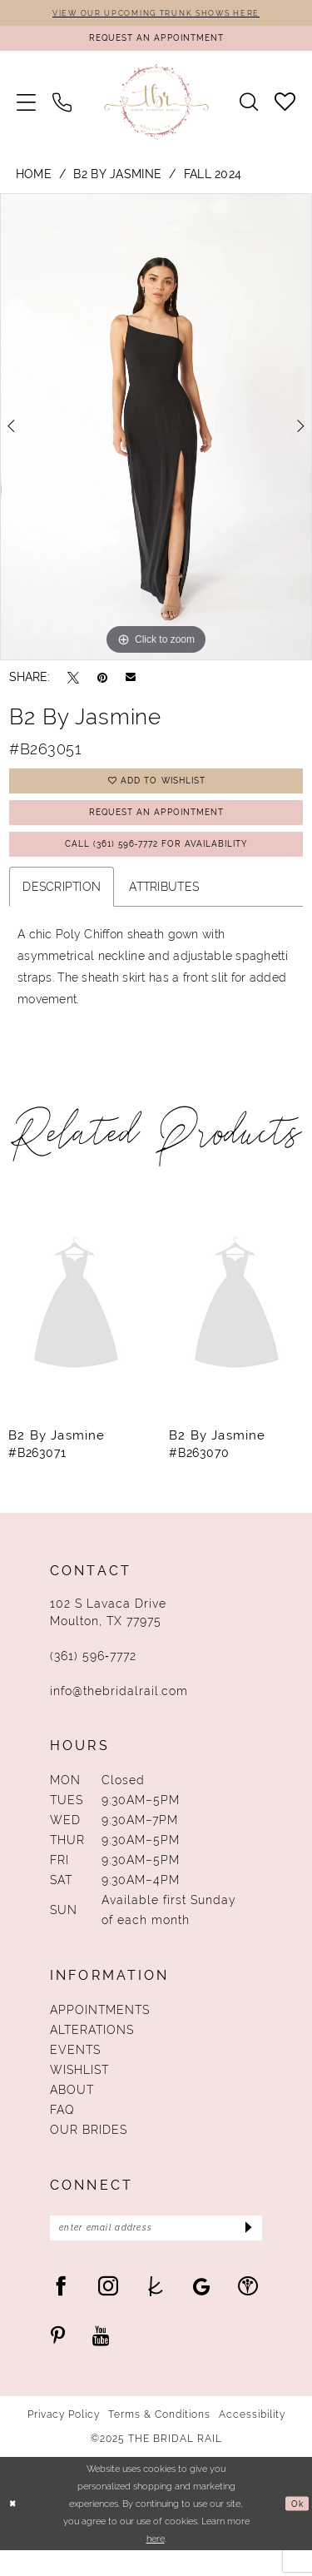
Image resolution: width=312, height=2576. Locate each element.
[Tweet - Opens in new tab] (73, 683)
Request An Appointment (157, 826)
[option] (156, 432)
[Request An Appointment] (156, 42)
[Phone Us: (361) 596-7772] (62, 107)
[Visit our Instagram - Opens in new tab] (108, 2311)
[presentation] (76, 1326)
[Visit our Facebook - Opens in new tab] (61, 2311)
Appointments (100, 2030)
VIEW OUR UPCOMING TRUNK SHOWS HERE (156, 13)
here (155, 2563)
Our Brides (88, 2150)
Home (34, 179)
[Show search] (248, 108)
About (72, 2110)
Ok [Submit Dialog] (296, 2529)
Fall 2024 (213, 179)
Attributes (164, 907)
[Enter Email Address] (156, 2251)
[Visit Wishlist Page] (285, 107)
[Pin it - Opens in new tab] (102, 683)
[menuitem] (26, 107)
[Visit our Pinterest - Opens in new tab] (58, 2360)
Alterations (92, 2050)
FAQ (62, 2130)
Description (61, 907)
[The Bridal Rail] (156, 107)
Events (75, 2070)
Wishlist (79, 2090)
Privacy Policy (63, 2440)
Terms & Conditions (159, 2440)
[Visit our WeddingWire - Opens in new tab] (248, 2311)
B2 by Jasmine (117, 179)
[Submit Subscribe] (245, 2251)
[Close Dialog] (14, 2529)
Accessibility (252, 2440)
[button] (26, 107)
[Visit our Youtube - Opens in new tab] (101, 2360)
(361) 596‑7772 (93, 1676)
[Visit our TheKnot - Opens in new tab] (155, 2311)
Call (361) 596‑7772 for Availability (156, 863)
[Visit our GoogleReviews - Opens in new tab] (201, 2311)
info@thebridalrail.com (119, 1711)
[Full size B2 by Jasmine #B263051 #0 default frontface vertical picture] (156, 432)
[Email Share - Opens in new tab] (130, 682)
